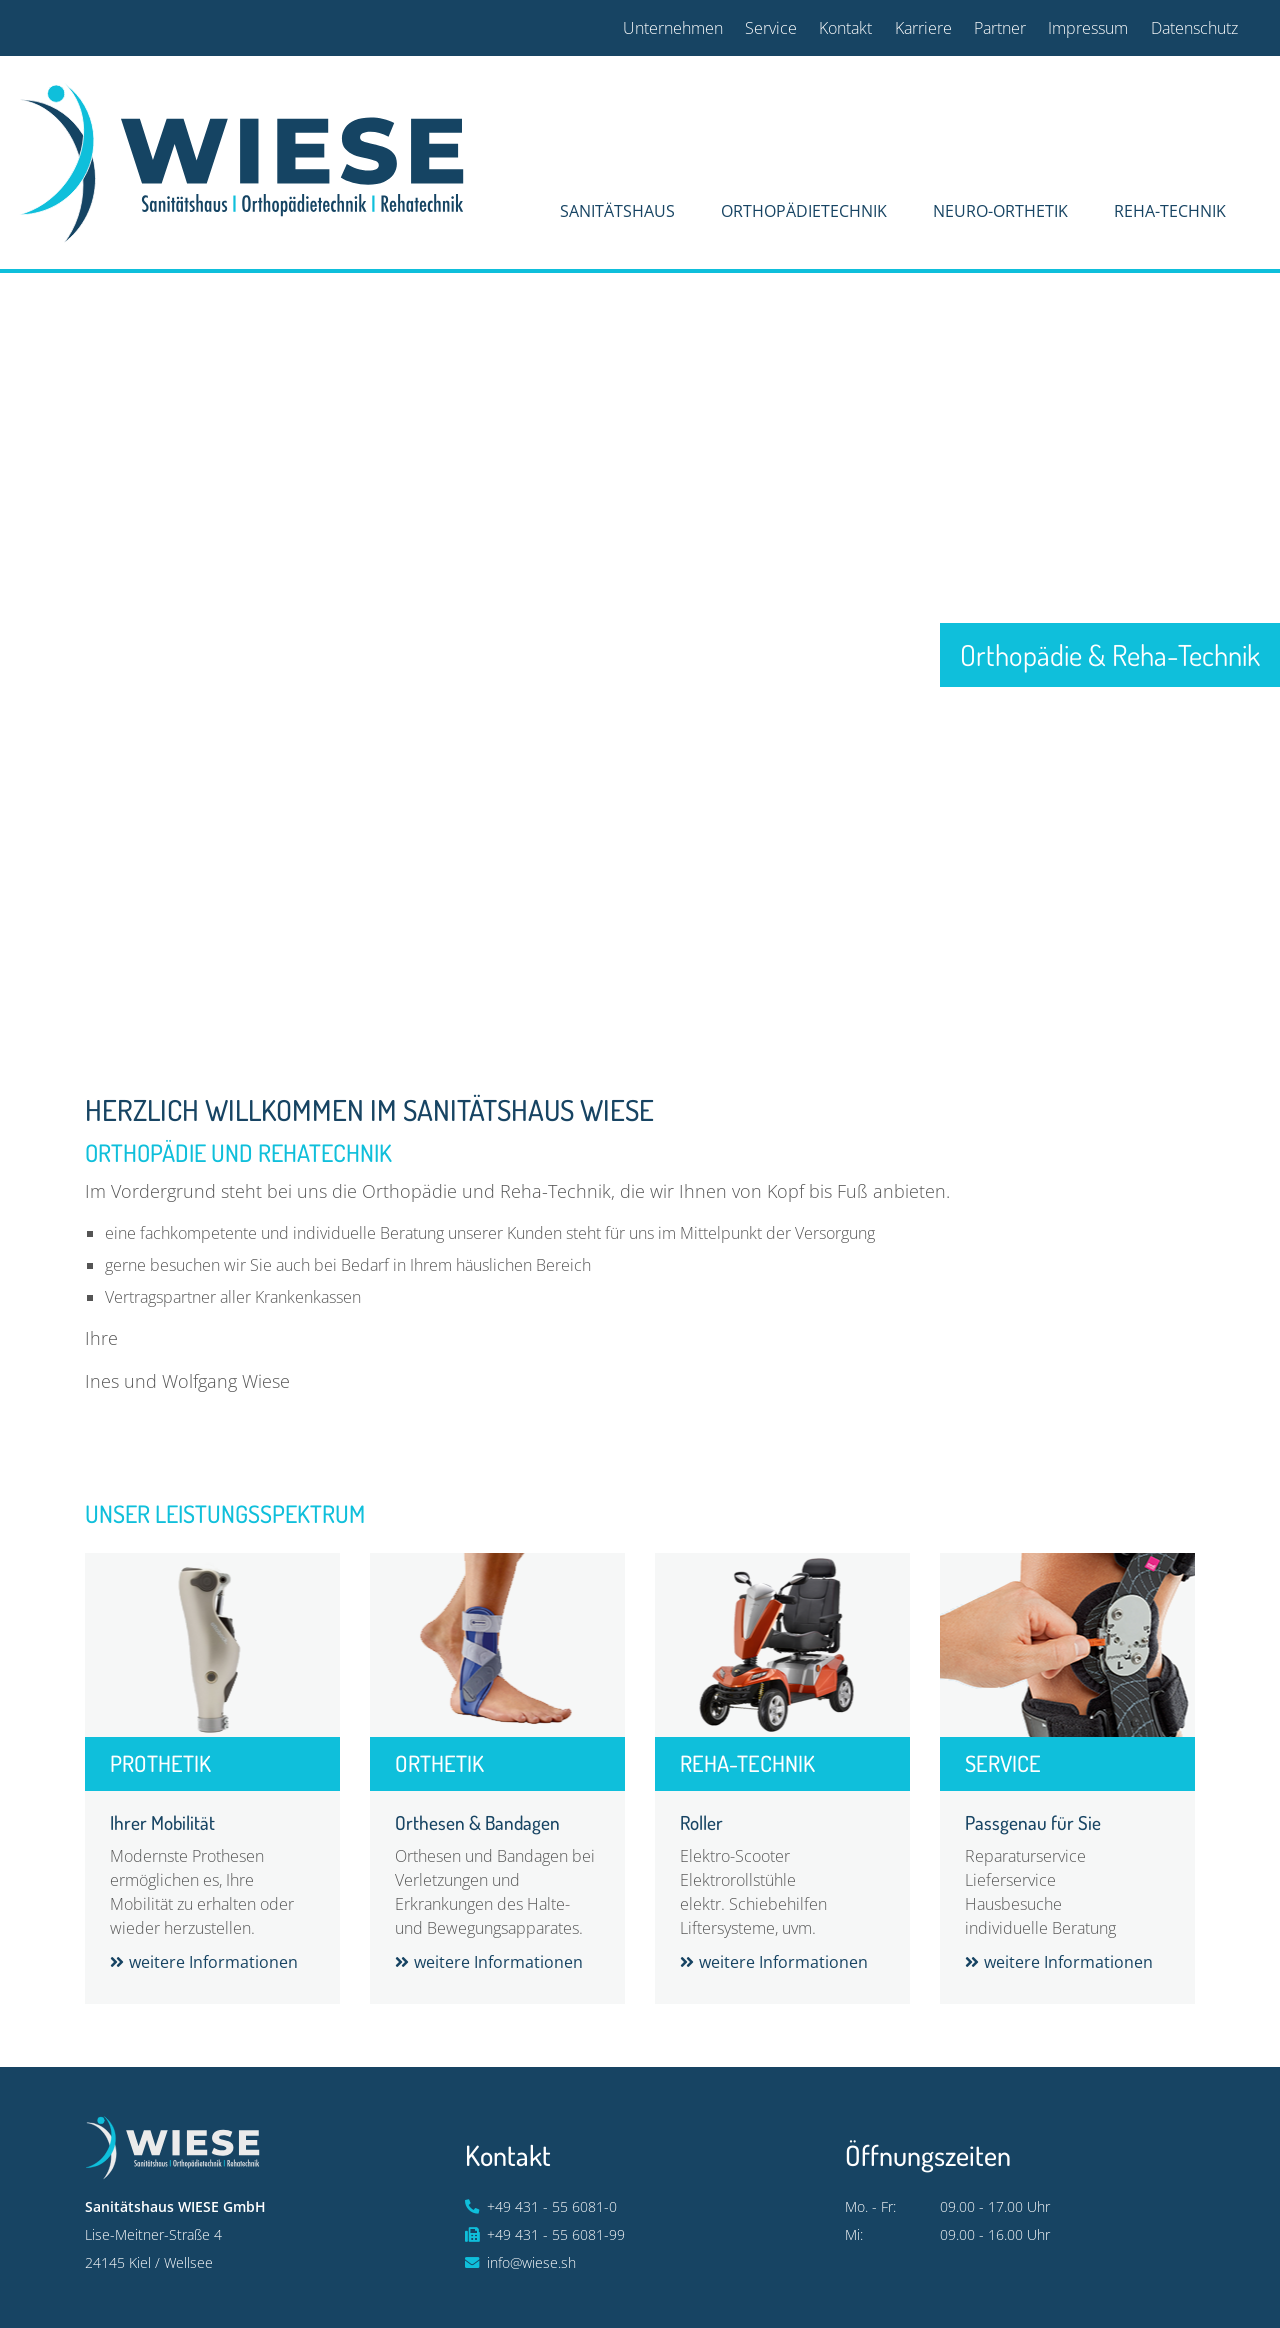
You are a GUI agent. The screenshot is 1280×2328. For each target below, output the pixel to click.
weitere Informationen (213, 1962)
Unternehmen (673, 28)
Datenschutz (1194, 28)
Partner (1000, 28)
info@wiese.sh (531, 2262)
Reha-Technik (1170, 211)
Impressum (1088, 28)
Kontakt (845, 28)
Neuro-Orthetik (1000, 211)
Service (771, 28)
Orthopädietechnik (804, 211)
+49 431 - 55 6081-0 (552, 2206)
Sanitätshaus (617, 211)
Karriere (923, 28)
